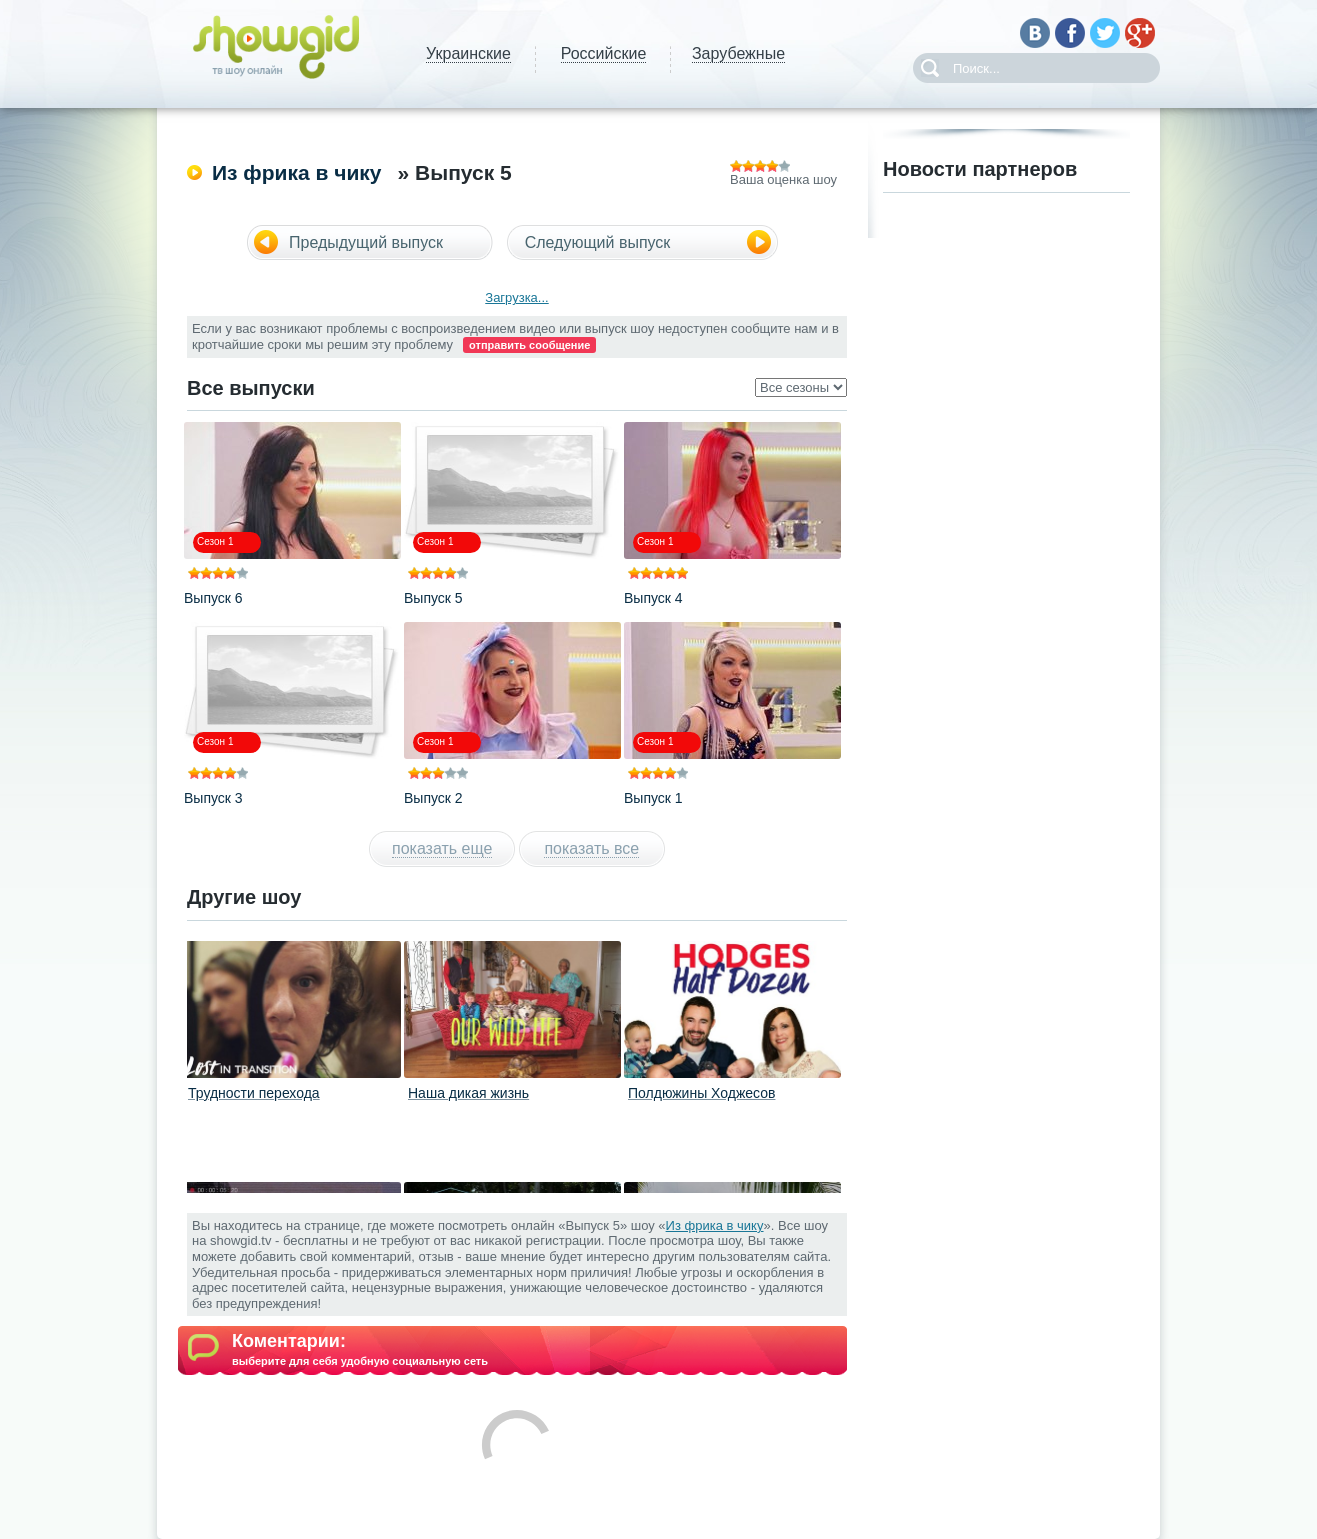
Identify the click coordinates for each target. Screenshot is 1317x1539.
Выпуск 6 (213, 598)
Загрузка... (516, 297)
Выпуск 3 (213, 798)
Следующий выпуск (598, 242)
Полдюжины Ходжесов (701, 1093)
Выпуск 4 (653, 598)
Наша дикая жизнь (468, 1093)
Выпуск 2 (433, 798)
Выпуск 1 (653, 798)
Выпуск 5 (433, 598)
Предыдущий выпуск (366, 242)
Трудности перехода (254, 1093)
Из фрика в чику (297, 172)
